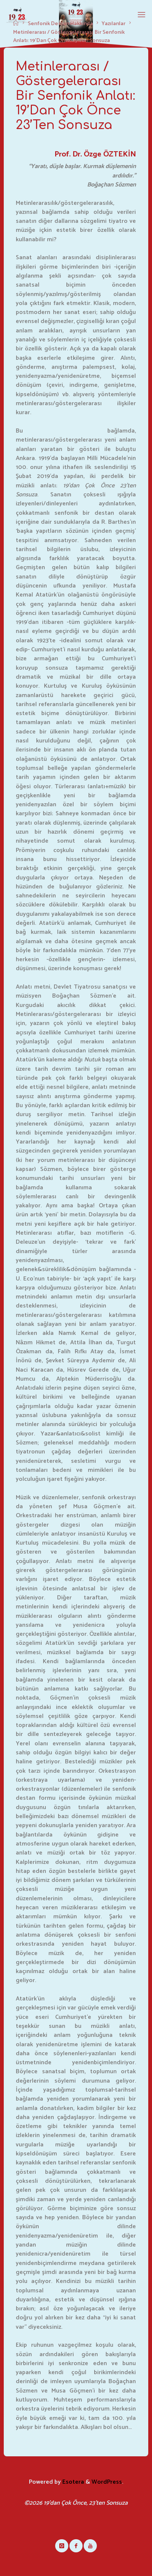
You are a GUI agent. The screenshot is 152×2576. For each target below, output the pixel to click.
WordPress (107, 2482)
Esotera (72, 2482)
